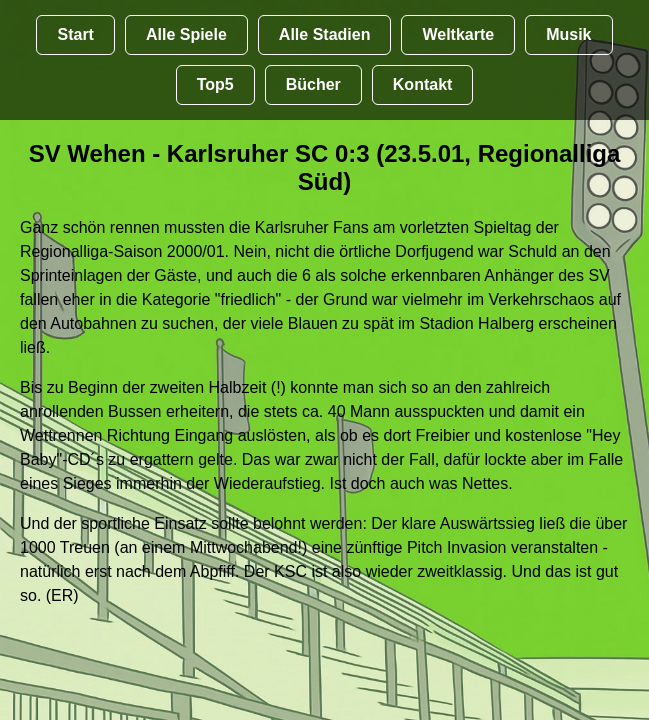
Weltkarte (458, 34)
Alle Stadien (325, 34)
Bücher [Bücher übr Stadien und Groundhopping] (313, 84)
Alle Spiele (186, 34)
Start (75, 34)
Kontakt (423, 84)
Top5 (215, 84)
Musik (568, 34)
